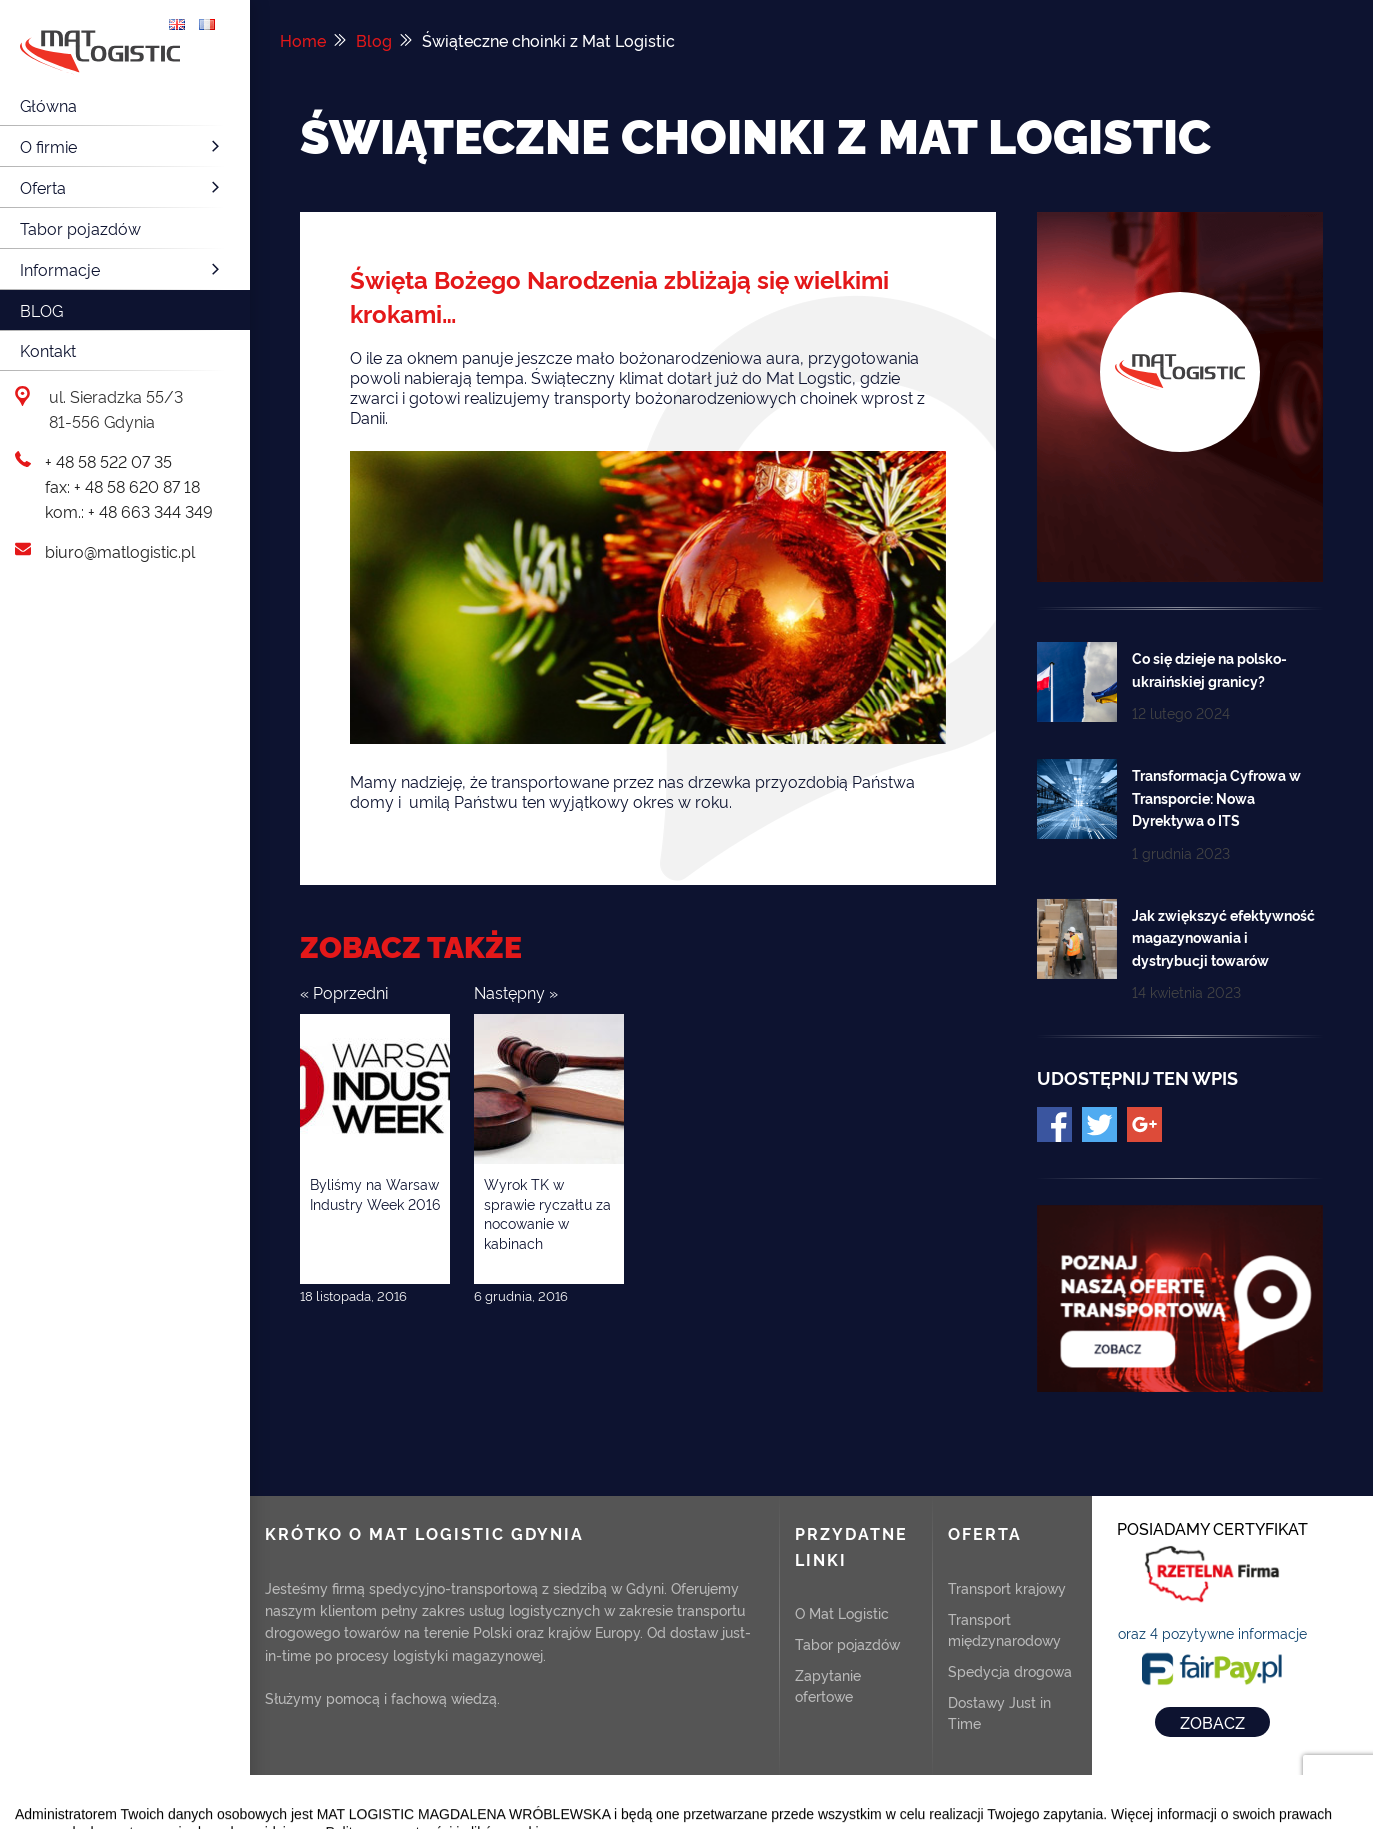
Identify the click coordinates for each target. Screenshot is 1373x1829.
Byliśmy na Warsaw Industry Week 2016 (375, 1193)
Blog (41, 310)
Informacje (122, 269)
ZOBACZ (1212, 1722)
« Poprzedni (344, 992)
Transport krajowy (1007, 1587)
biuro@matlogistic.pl (120, 551)
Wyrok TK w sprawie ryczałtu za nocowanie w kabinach (547, 1213)
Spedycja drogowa (1010, 1670)
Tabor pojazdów (80, 228)
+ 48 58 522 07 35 (108, 461)
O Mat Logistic (842, 1612)
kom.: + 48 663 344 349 (129, 511)
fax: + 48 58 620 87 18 (122, 486)
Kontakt (48, 350)
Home (303, 40)
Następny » (516, 992)
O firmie (122, 146)
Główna (48, 105)
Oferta (122, 187)
